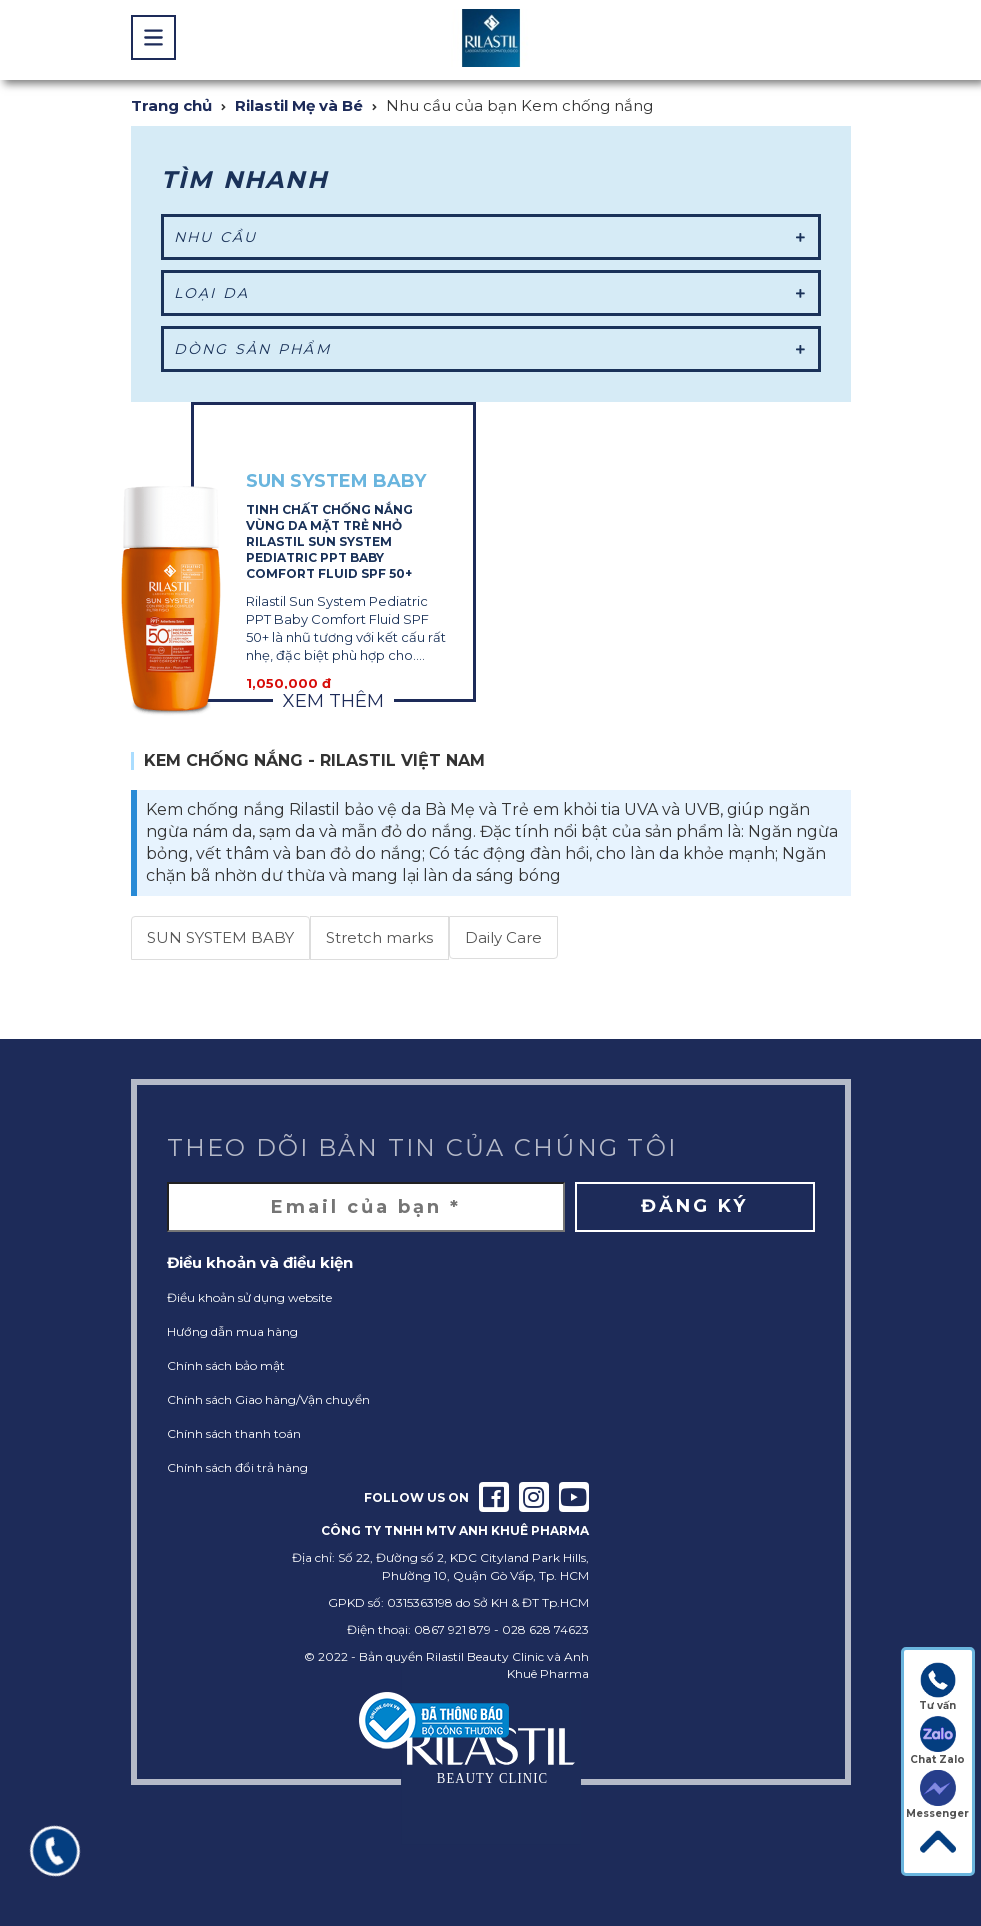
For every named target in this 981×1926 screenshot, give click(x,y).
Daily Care (503, 937)
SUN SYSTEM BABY (220, 937)
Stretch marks (379, 937)
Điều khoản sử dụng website (249, 1297)
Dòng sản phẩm (491, 349)
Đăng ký (694, 1206)
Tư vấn (937, 1687)
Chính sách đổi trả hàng (237, 1467)
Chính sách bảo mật (226, 1365)
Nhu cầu (491, 237)
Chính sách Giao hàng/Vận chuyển (268, 1399)
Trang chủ (171, 105)
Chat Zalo (937, 1741)
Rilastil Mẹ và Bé (299, 105)
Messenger (937, 1795)
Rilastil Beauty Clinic (485, 1656)
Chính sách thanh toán (234, 1433)
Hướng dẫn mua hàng (232, 1331)
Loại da (491, 293)
